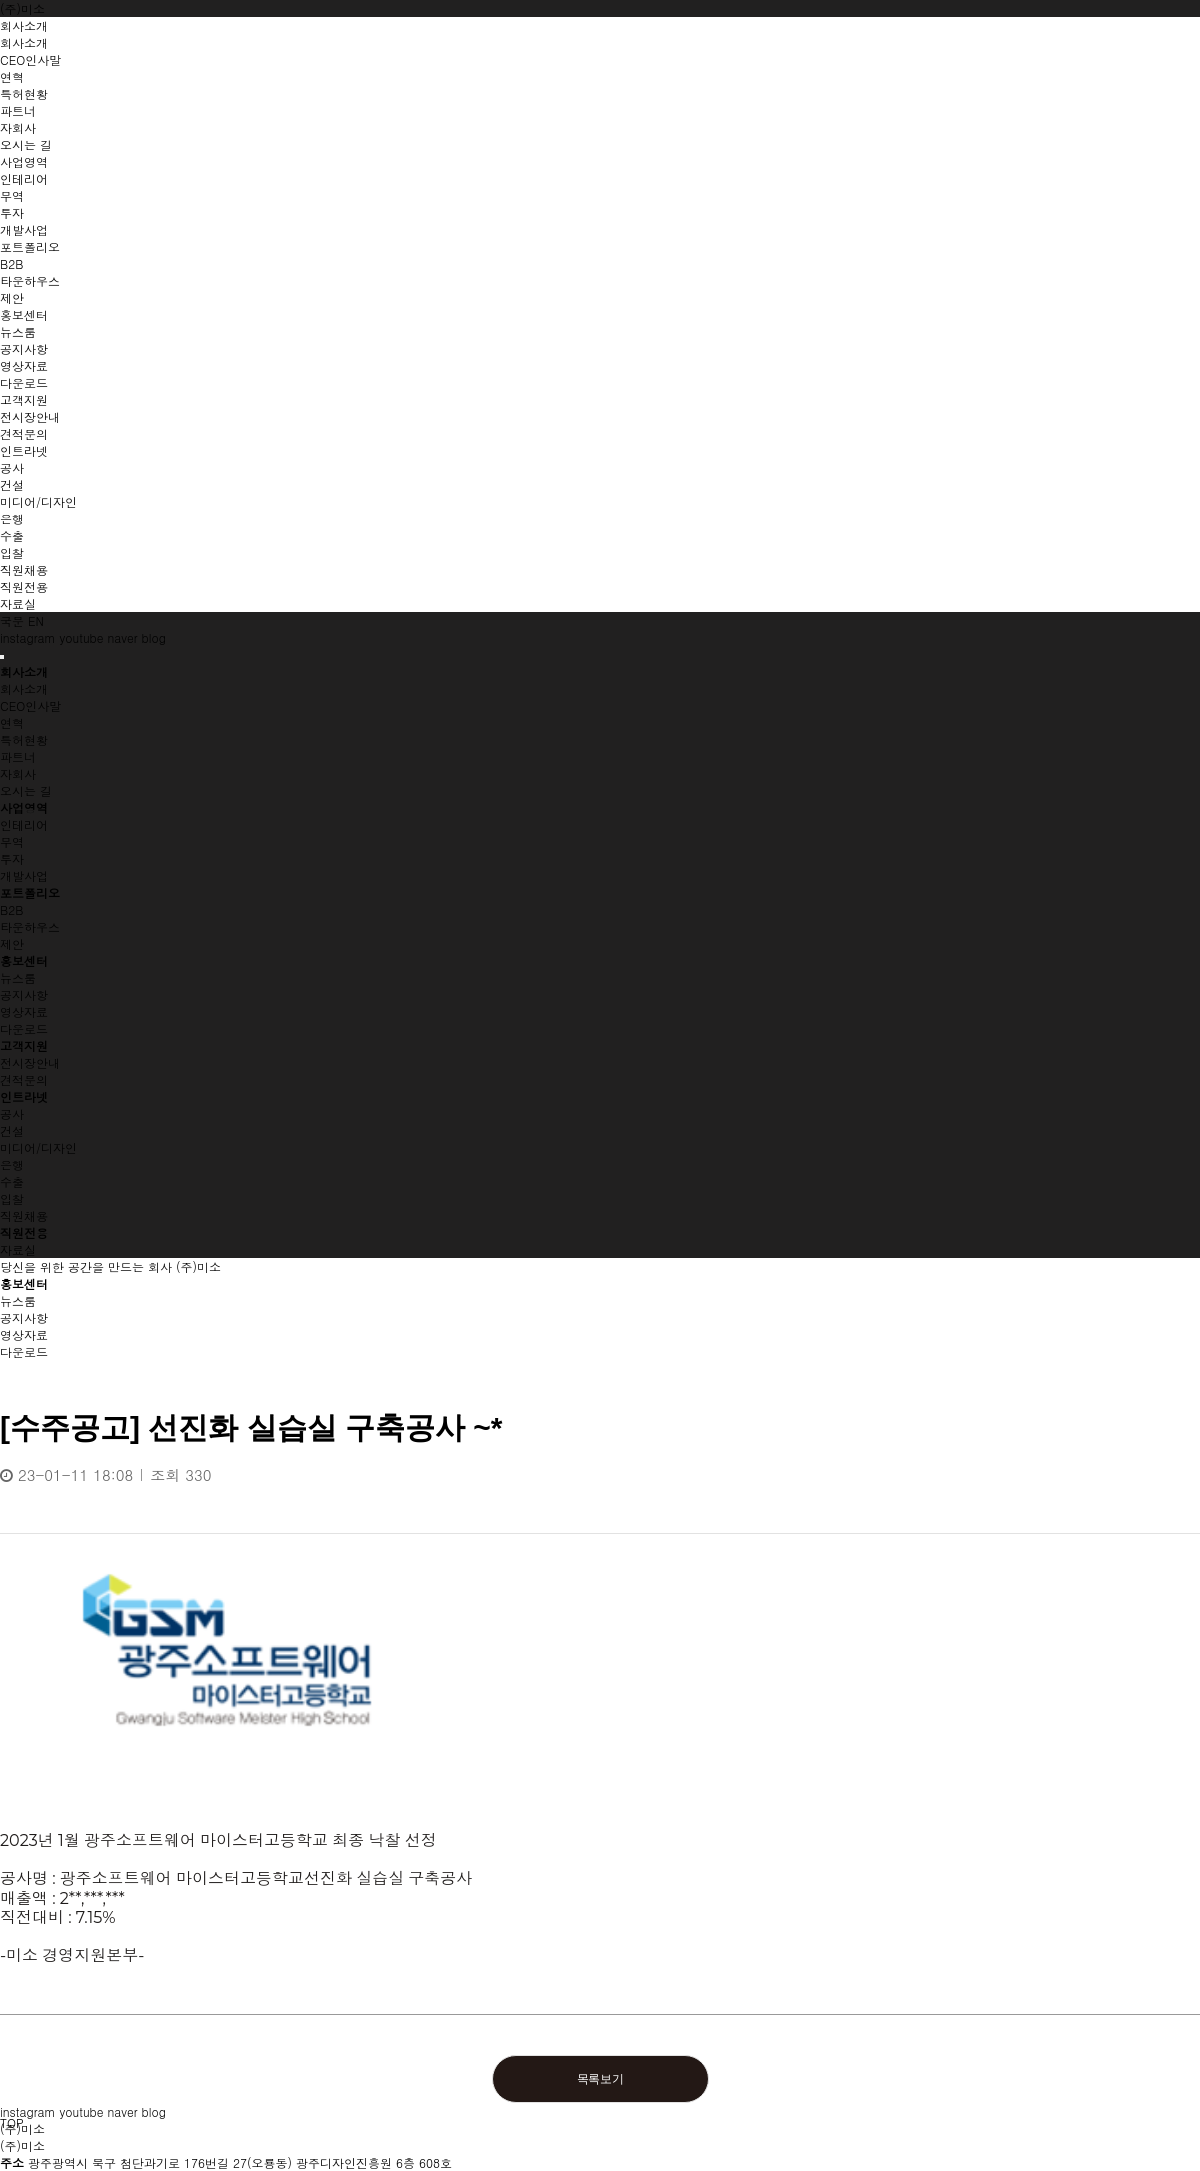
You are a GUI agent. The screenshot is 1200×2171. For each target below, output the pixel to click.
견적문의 (24, 1079)
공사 (12, 1113)
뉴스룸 (18, 977)
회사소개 (24, 688)
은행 (12, 1164)
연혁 (12, 722)
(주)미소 (22, 8)
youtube (82, 637)
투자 (12, 858)
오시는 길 (26, 790)
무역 (12, 841)
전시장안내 (30, 1062)
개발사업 (24, 875)
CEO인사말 (30, 705)
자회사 (18, 773)
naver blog (136, 637)
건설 (12, 1130)
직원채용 (24, 1215)
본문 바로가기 (0, 0)
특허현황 (24, 739)
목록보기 (600, 2079)
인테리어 (24, 824)
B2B (11, 909)
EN (36, 620)
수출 (12, 1181)
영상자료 (24, 1011)
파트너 (18, 756)
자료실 (18, 1249)
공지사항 (24, 994)
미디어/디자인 (38, 1147)
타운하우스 (30, 926)
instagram (28, 637)
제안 (12, 943)
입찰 (12, 1198)
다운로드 (24, 1028)
